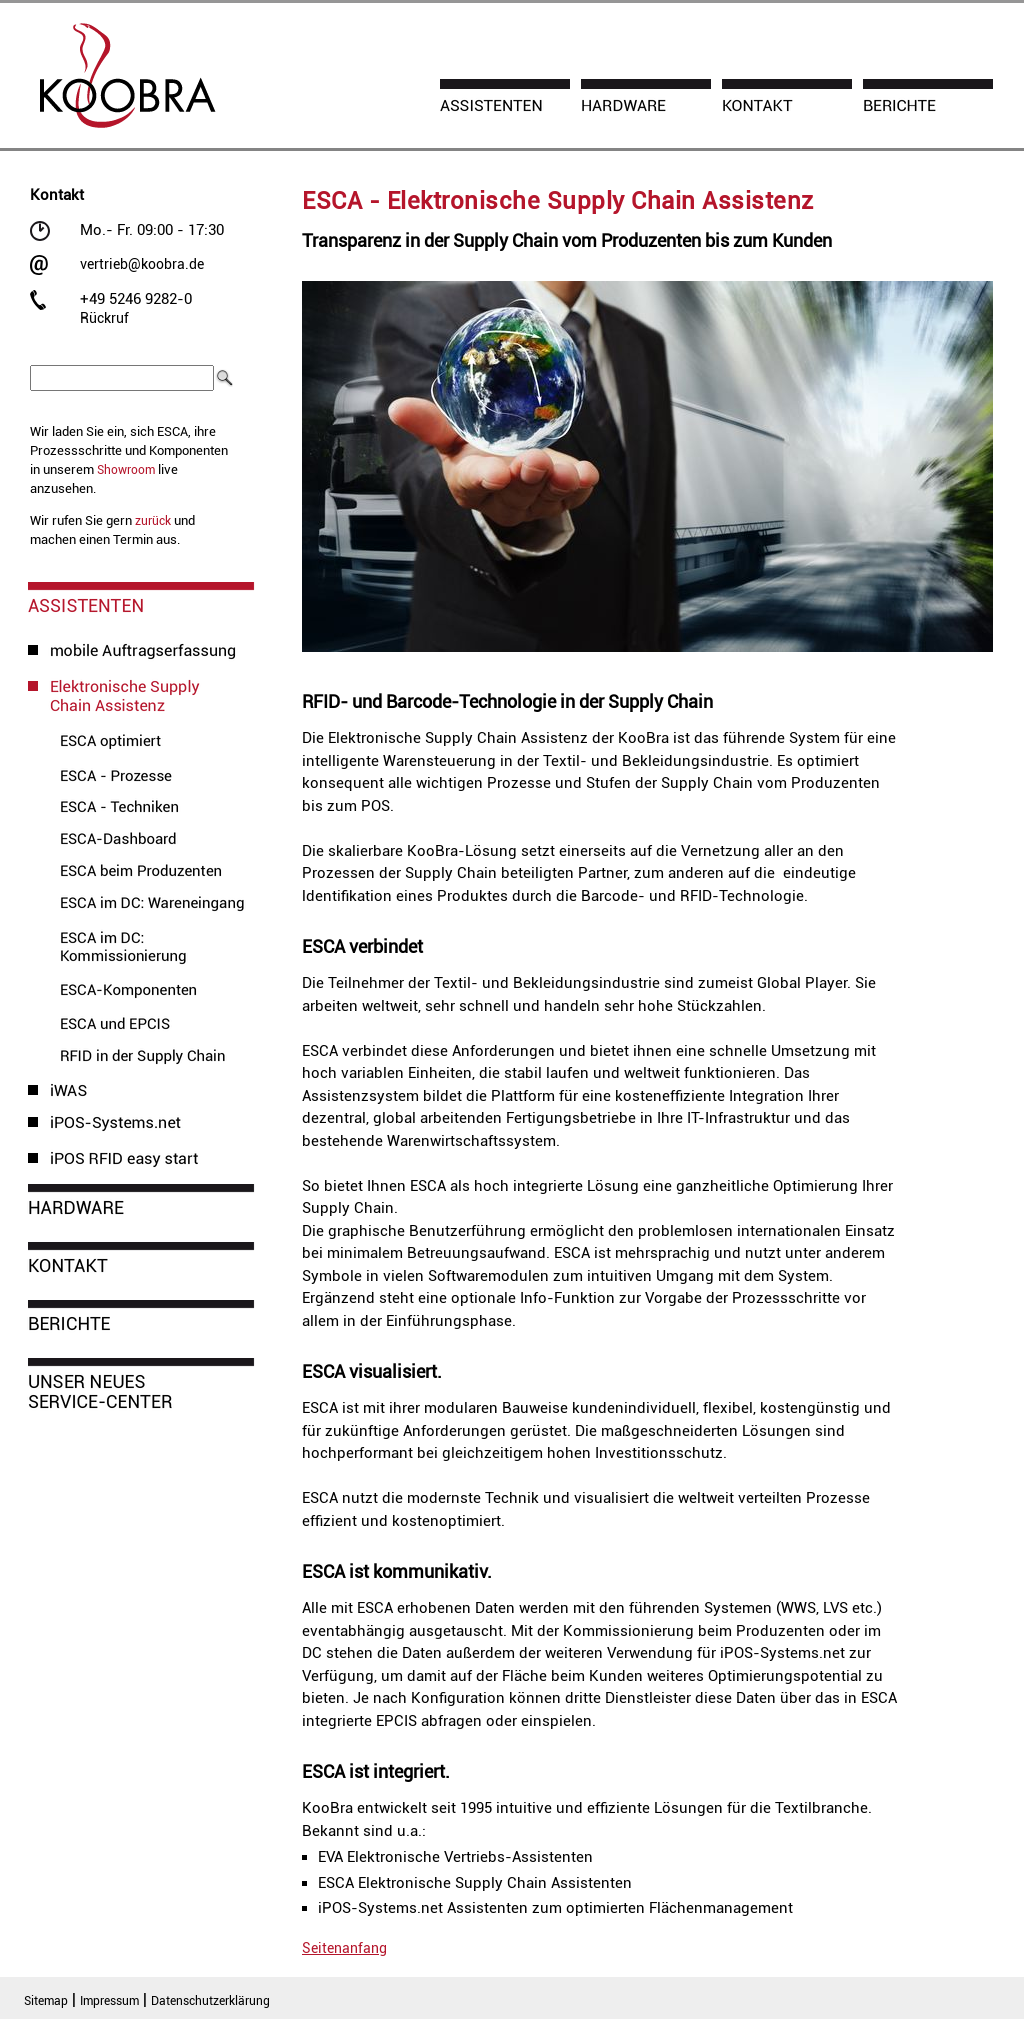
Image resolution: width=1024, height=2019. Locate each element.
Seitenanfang (344, 1948)
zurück (153, 521)
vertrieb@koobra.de (142, 264)
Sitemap (46, 2001)
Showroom (126, 470)
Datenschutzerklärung (210, 2001)
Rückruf (104, 318)
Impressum (109, 2001)
